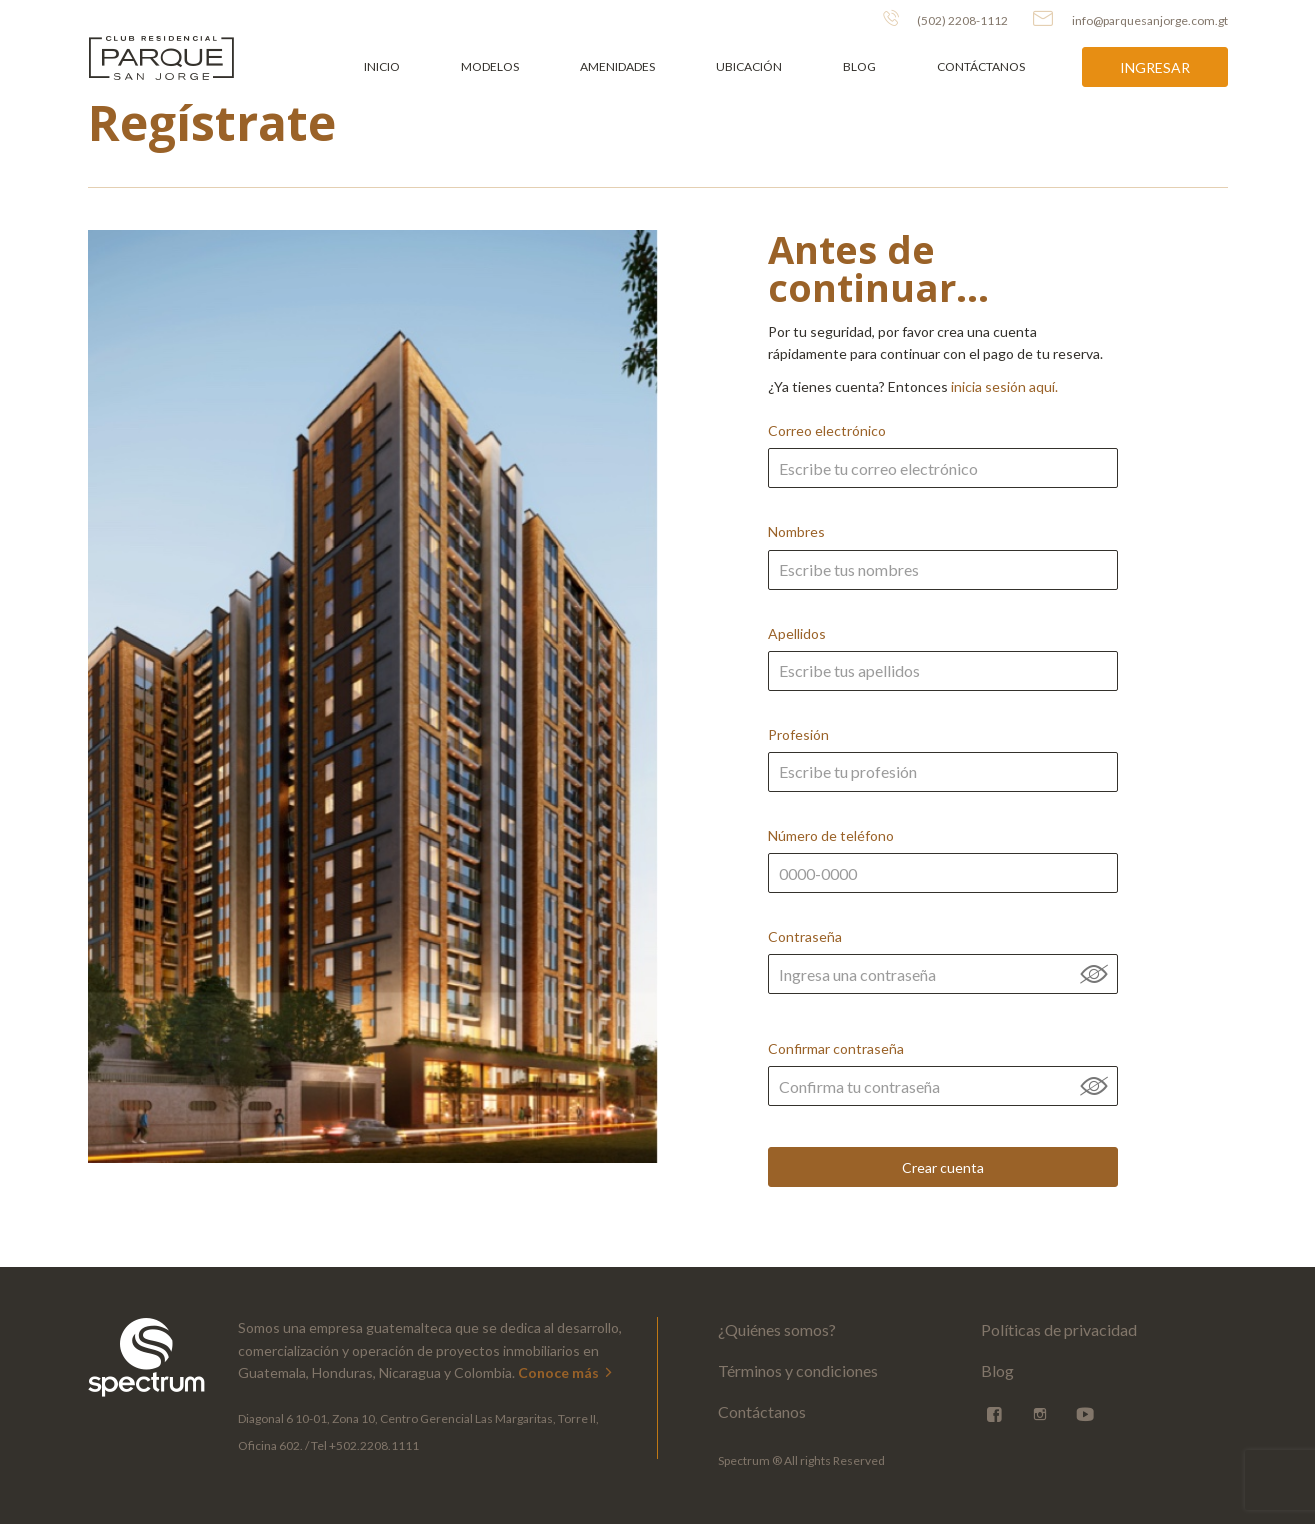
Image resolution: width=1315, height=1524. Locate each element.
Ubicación (749, 66)
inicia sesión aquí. (1004, 386)
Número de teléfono (943, 875)
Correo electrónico (943, 470)
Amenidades (617, 66)
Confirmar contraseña (943, 1088)
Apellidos (943, 673)
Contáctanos (981, 66)
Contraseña (943, 982)
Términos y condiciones (798, 1370)
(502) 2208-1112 (945, 19)
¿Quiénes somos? (777, 1329)
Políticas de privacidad (1059, 1329)
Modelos (490, 66)
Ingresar (1155, 67)
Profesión (943, 774)
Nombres (943, 571)
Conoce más (566, 1372)
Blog (859, 66)
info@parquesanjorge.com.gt (1130, 19)
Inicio (382, 66)
